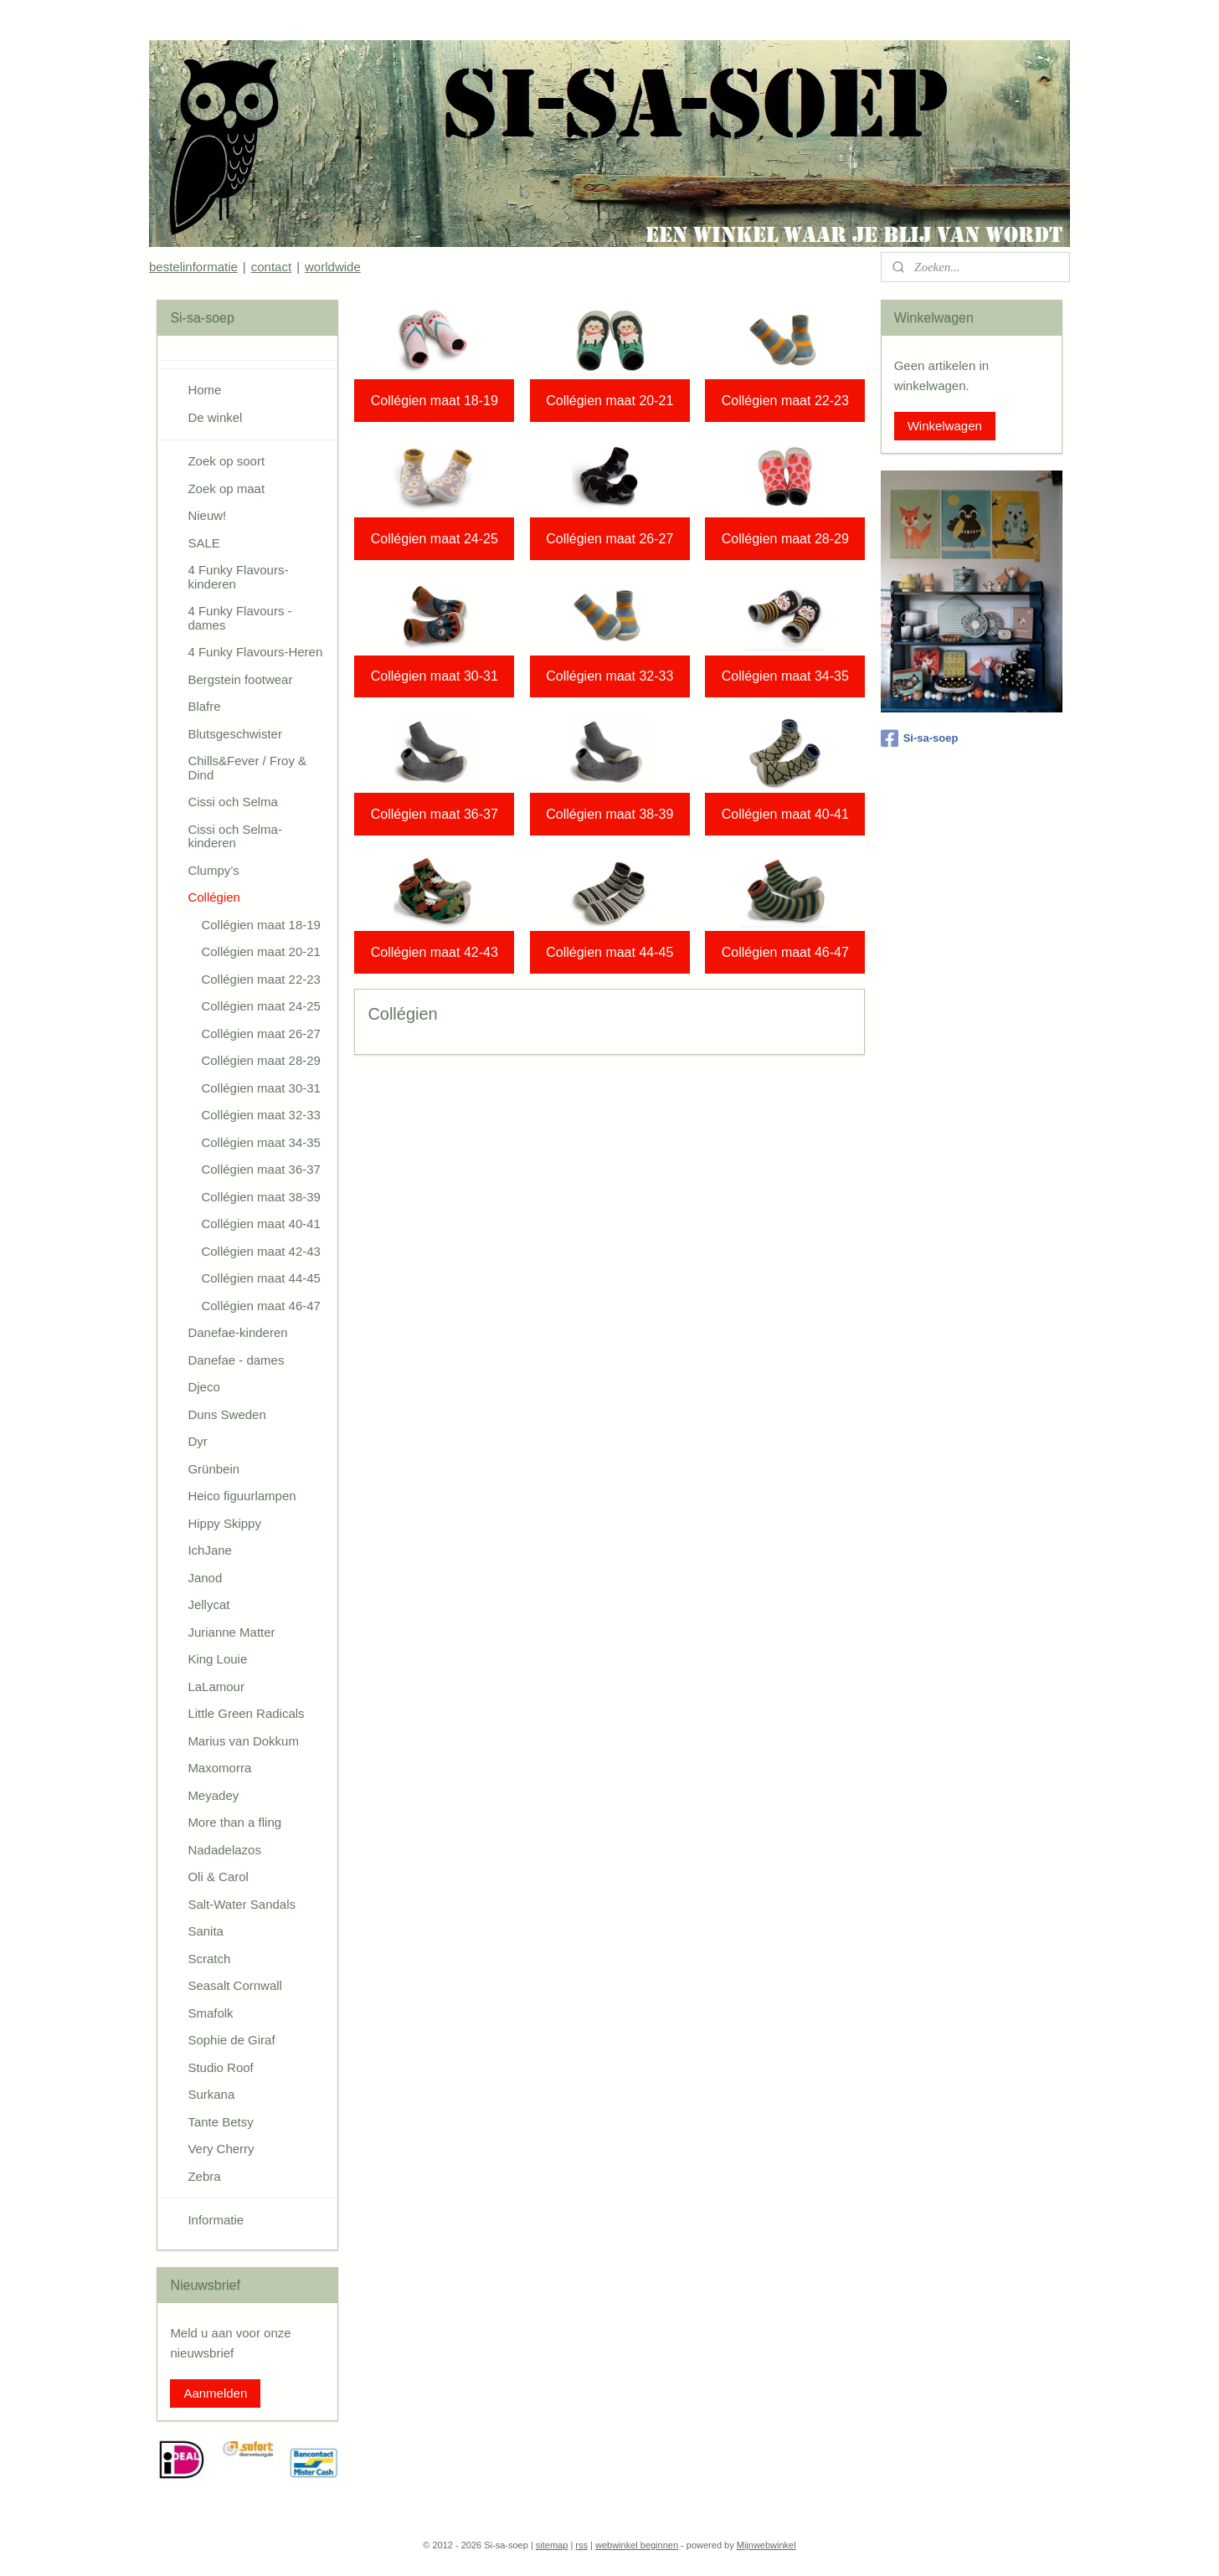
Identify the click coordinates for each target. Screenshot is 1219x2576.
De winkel (215, 417)
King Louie (217, 1659)
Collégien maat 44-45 (609, 952)
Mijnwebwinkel (766, 2545)
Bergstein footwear (240, 679)
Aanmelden (215, 2393)
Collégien (214, 897)
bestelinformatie (193, 267)
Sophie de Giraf (231, 2040)
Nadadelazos (224, 1850)
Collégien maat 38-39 (609, 814)
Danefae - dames (236, 1360)
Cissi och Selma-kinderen (235, 836)
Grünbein (213, 1469)
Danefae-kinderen (237, 1332)
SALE (203, 543)
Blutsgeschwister (235, 734)
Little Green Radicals (246, 1713)
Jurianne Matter (231, 1632)
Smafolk (210, 2013)
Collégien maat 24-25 (433, 539)
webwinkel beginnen (636, 2545)
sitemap (552, 2545)
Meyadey (213, 1795)
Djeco (203, 1387)
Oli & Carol (218, 1876)
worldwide (333, 267)
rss (581, 2545)
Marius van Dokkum (243, 1741)
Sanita (206, 1931)
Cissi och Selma (233, 801)
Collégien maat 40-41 (784, 814)
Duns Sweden (226, 1414)
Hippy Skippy (224, 1523)
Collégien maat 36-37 (433, 814)
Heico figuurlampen (242, 1496)
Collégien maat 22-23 (784, 400)
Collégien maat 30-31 (433, 676)
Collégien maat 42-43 (433, 952)
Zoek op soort (226, 461)
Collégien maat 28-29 (784, 539)
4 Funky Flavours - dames (239, 618)
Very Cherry (221, 2149)
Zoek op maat (226, 488)
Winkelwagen (945, 426)
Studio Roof (220, 2067)
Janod (205, 1578)
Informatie (216, 2220)
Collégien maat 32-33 (609, 676)
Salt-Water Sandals (242, 1904)
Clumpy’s (213, 870)
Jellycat (208, 1604)
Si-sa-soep (920, 738)
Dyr (197, 1441)
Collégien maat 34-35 (784, 676)
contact (271, 267)
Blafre (204, 706)
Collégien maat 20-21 (609, 400)
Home (204, 390)
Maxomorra (219, 1768)
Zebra (204, 2176)
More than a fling (234, 1822)
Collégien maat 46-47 (784, 952)
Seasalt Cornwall (235, 1985)
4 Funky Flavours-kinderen (238, 577)
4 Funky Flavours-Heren (255, 652)
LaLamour (216, 1686)
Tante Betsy (220, 2122)
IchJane (210, 1550)
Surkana (211, 2094)
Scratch (209, 1958)
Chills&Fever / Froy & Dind (247, 767)
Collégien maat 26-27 (609, 539)
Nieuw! (207, 515)
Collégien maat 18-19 (433, 400)
